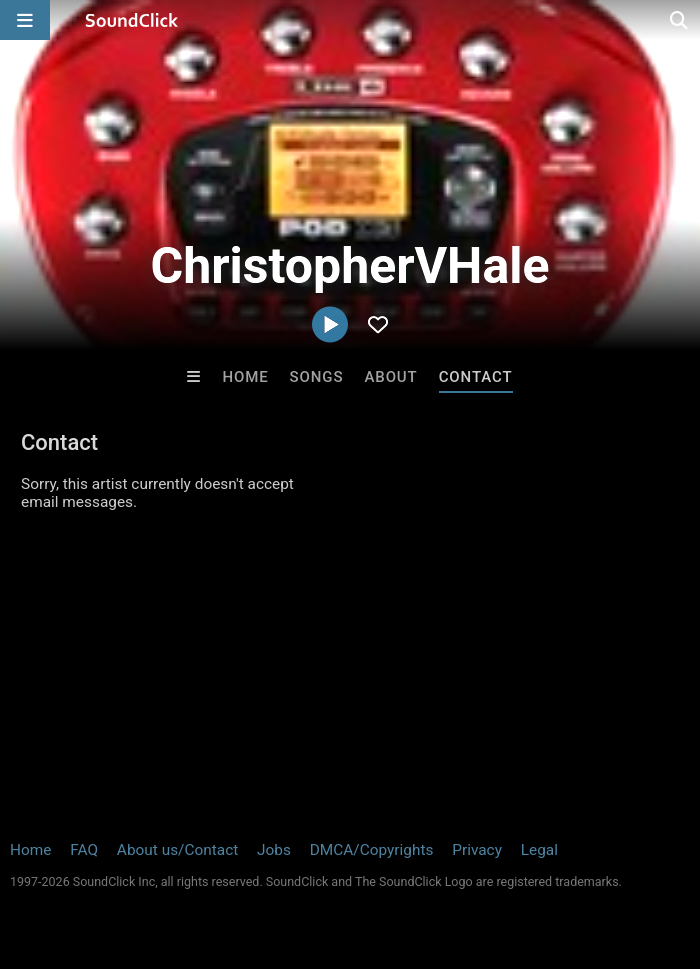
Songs (317, 377)
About (390, 377)
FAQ (84, 850)
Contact (476, 377)
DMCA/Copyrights (372, 850)
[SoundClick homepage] (132, 20)
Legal (539, 850)
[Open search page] (680, 20)
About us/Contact (177, 850)
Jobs (274, 850)
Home (245, 377)
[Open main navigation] (25, 20)
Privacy (477, 850)
